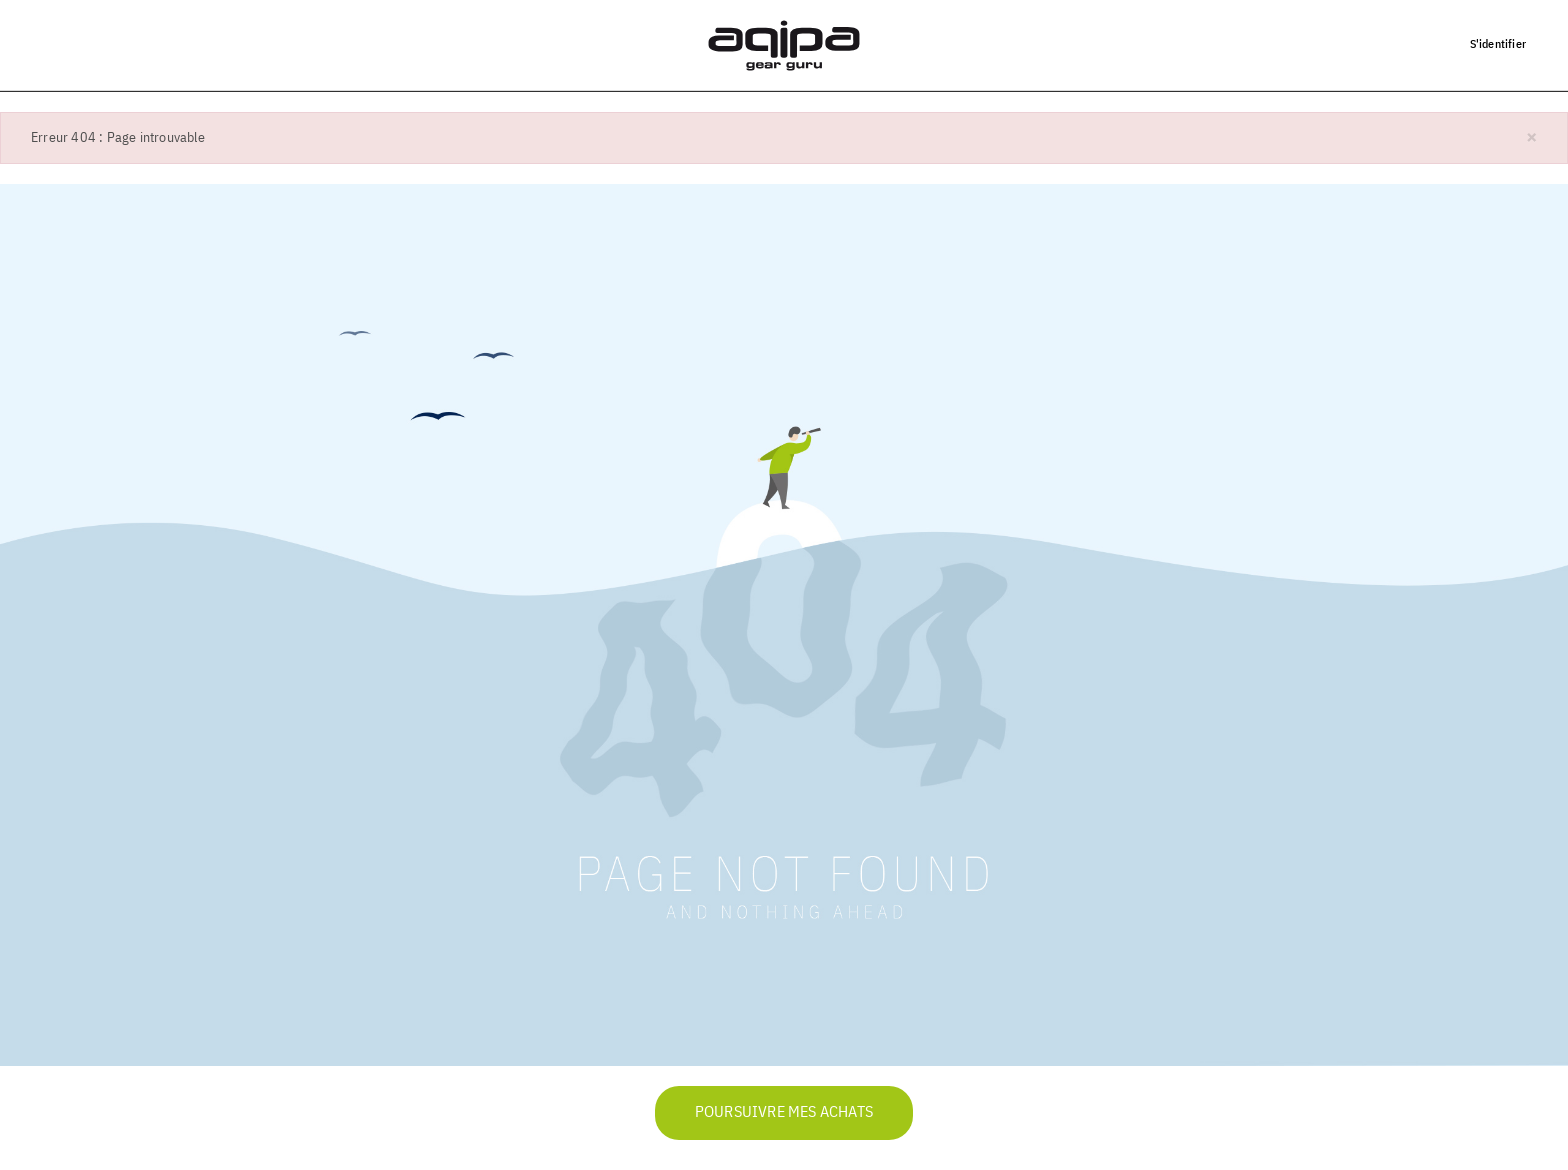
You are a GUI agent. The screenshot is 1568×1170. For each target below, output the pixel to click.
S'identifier (1498, 43)
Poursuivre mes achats (784, 1113)
